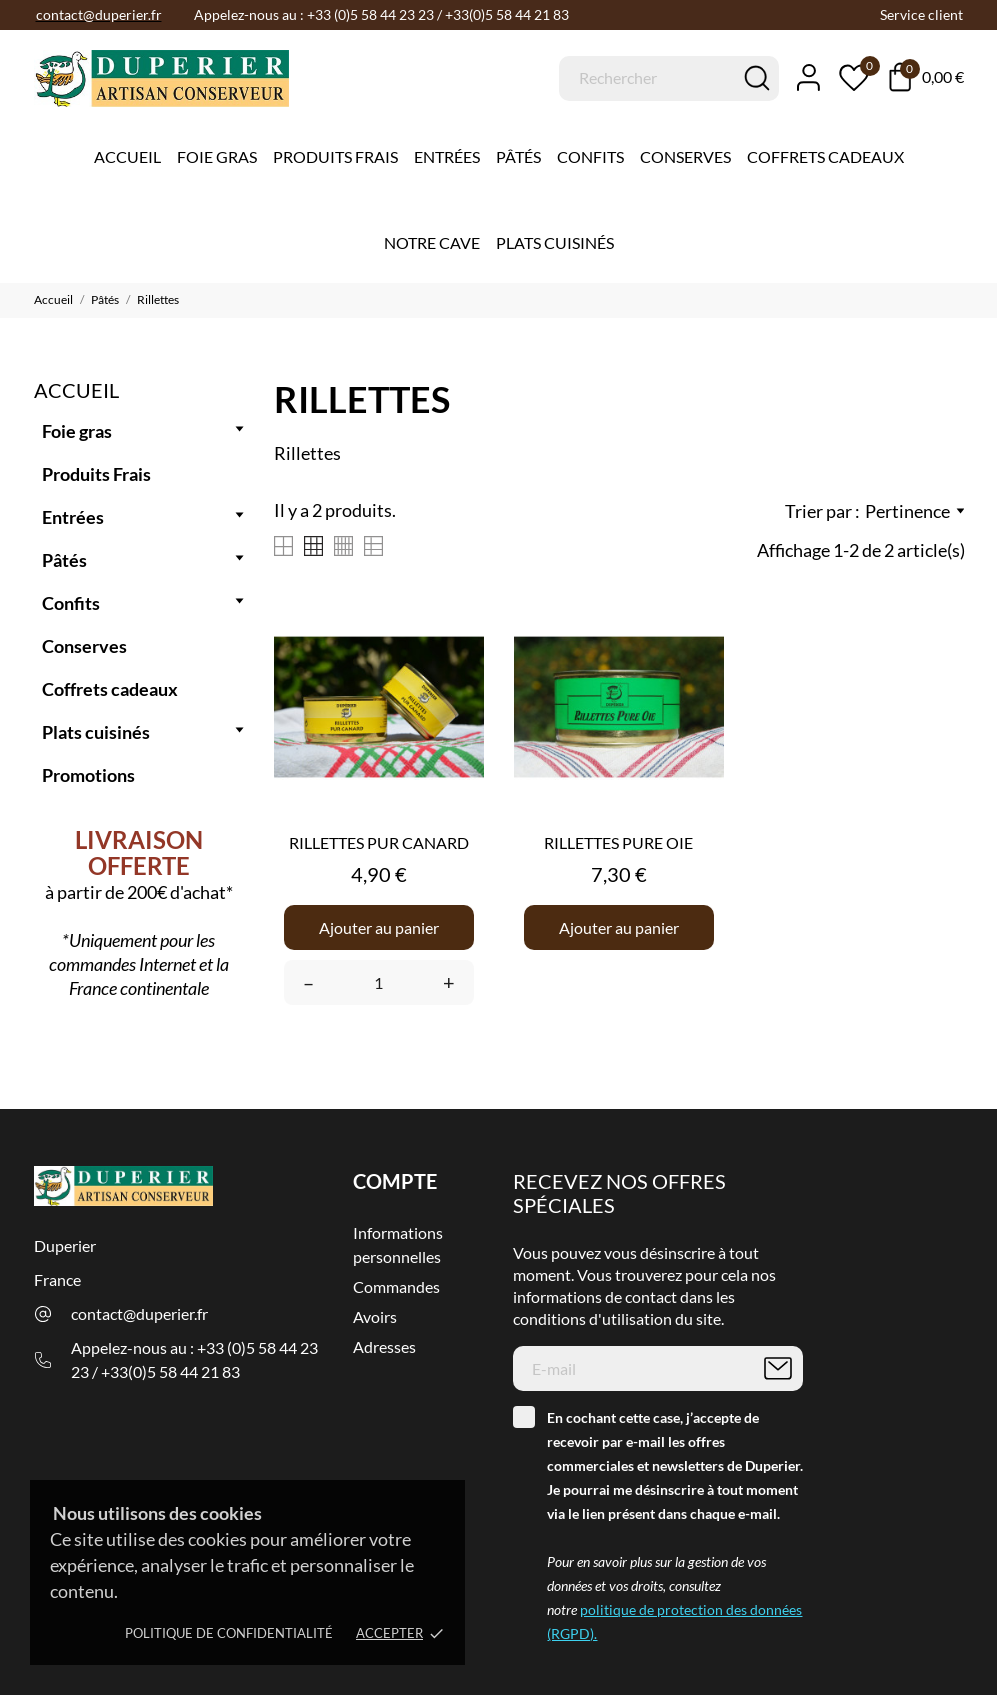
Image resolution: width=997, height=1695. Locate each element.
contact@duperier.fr (139, 1313)
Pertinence (914, 511)
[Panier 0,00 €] (926, 77)
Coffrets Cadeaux (825, 156)
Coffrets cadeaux (110, 689)
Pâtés (518, 156)
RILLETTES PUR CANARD (379, 842)
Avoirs (375, 1316)
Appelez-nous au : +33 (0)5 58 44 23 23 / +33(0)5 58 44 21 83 (194, 1359)
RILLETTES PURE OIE (618, 842)
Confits (590, 156)
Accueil (127, 156)
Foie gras (217, 156)
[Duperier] (99, 79)
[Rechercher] (669, 78)
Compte (395, 1181)
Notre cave (432, 242)
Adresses (384, 1346)
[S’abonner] (778, 1368)
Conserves (685, 156)
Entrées (447, 156)
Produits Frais (335, 156)
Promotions (88, 775)
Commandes (396, 1286)
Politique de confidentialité (229, 1633)
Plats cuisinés (555, 242)
